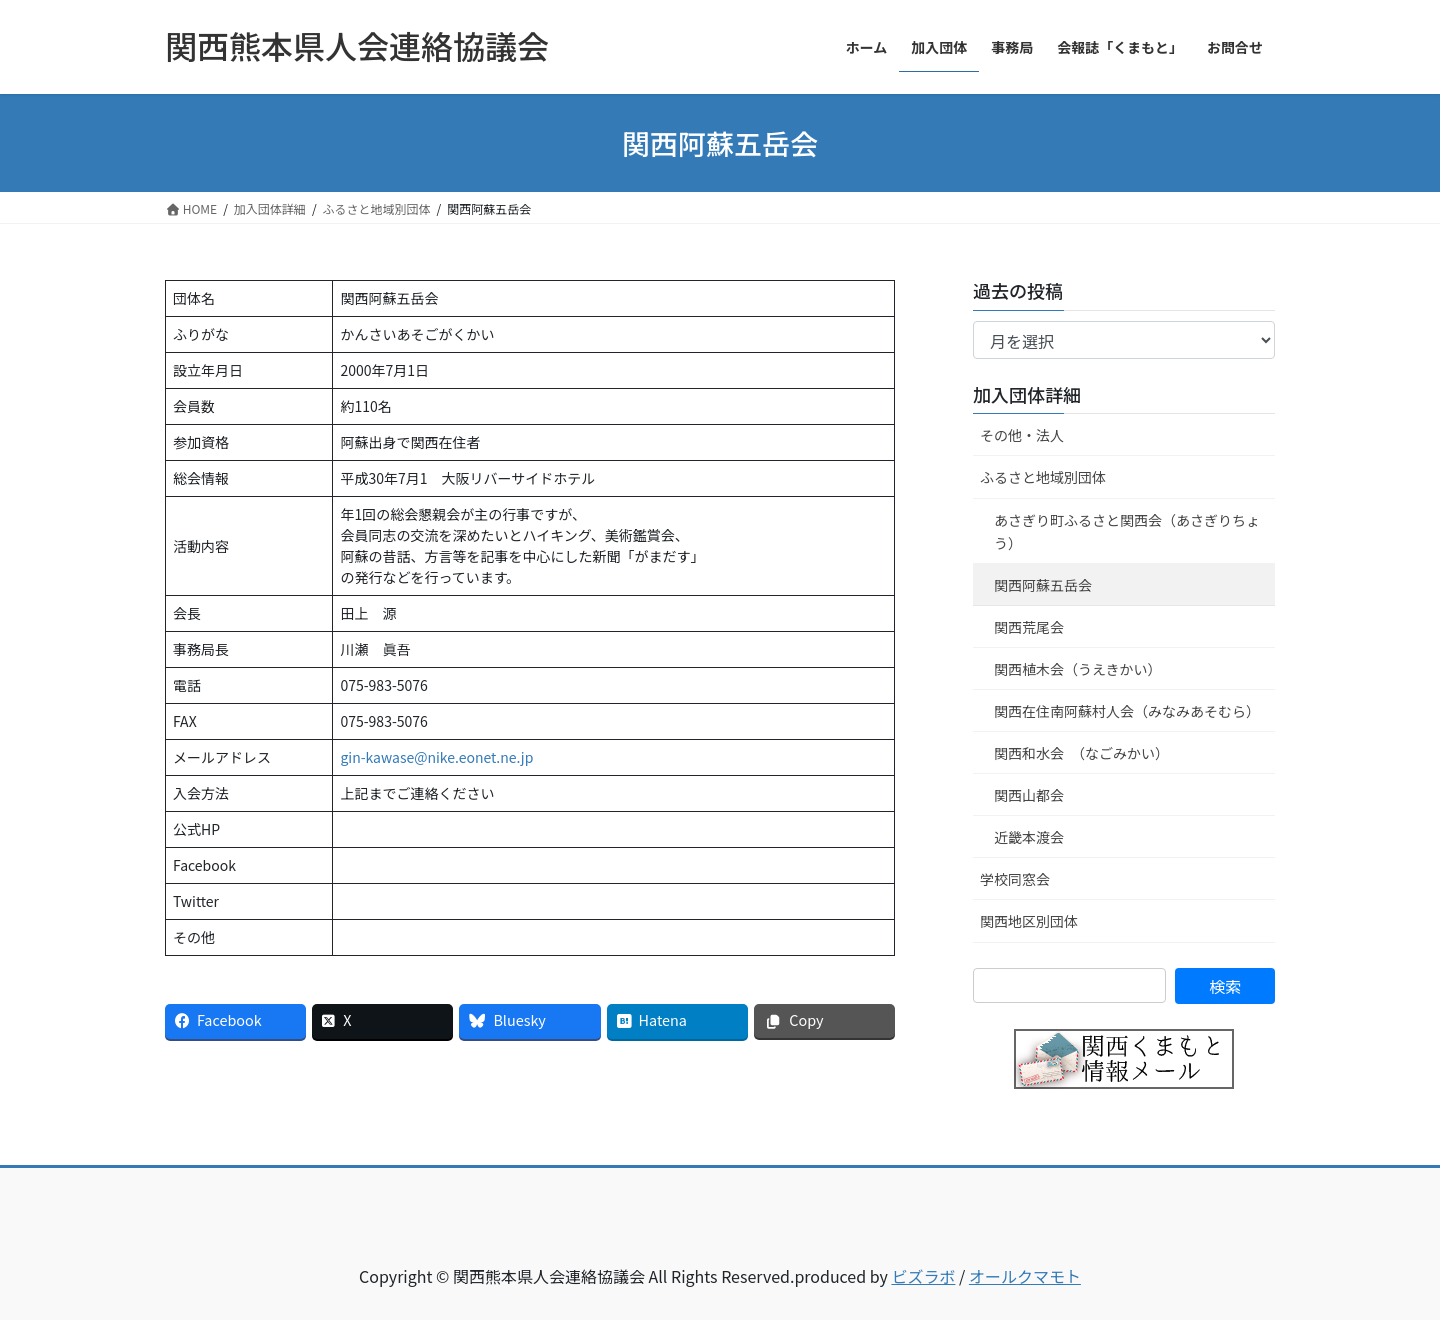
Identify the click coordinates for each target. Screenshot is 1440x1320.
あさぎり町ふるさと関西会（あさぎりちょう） (1127, 531)
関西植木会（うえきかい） (1078, 669)
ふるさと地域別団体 (1043, 477)
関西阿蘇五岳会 (1043, 585)
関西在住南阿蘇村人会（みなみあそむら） (1127, 711)
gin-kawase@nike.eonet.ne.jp (436, 757)
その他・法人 (1022, 435)
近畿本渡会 (1029, 837)
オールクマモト (1025, 1276)
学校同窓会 (1015, 879)
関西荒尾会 (1029, 627)
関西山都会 (1029, 795)
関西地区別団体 (1029, 921)
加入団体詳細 (1027, 394)
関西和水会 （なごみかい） (1081, 753)
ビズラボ (923, 1276)
